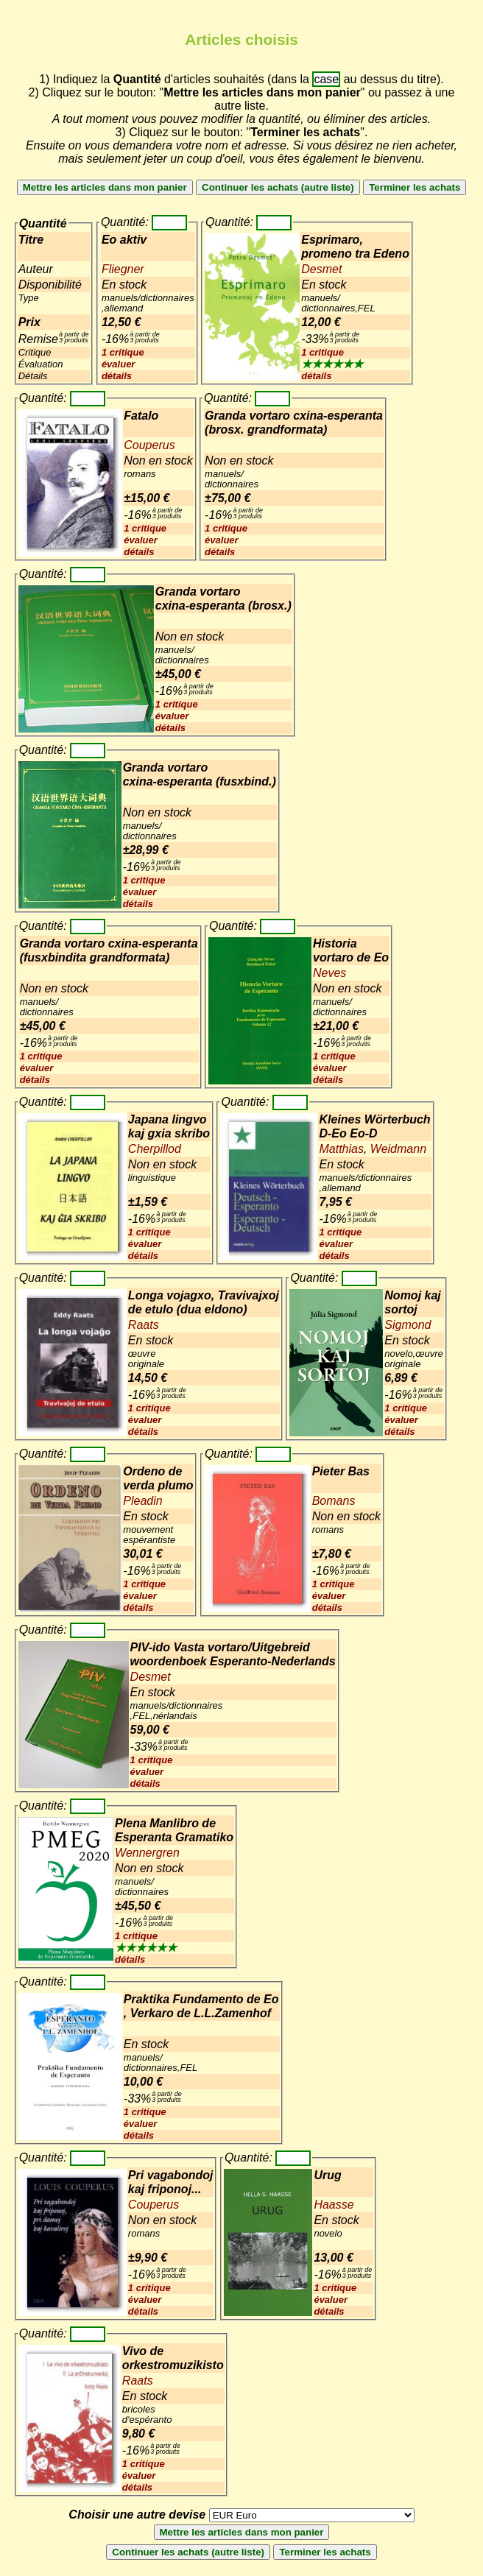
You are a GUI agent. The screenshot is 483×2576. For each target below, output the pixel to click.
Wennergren (147, 1852)
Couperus (149, 445)
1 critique (123, 352)
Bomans (334, 1501)
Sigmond (407, 1325)
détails (117, 375)
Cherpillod (154, 1149)
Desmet (321, 269)
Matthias (341, 1149)
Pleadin (142, 1501)
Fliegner (123, 269)
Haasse (333, 2204)
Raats (143, 1325)
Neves (329, 973)
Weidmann (396, 1149)
